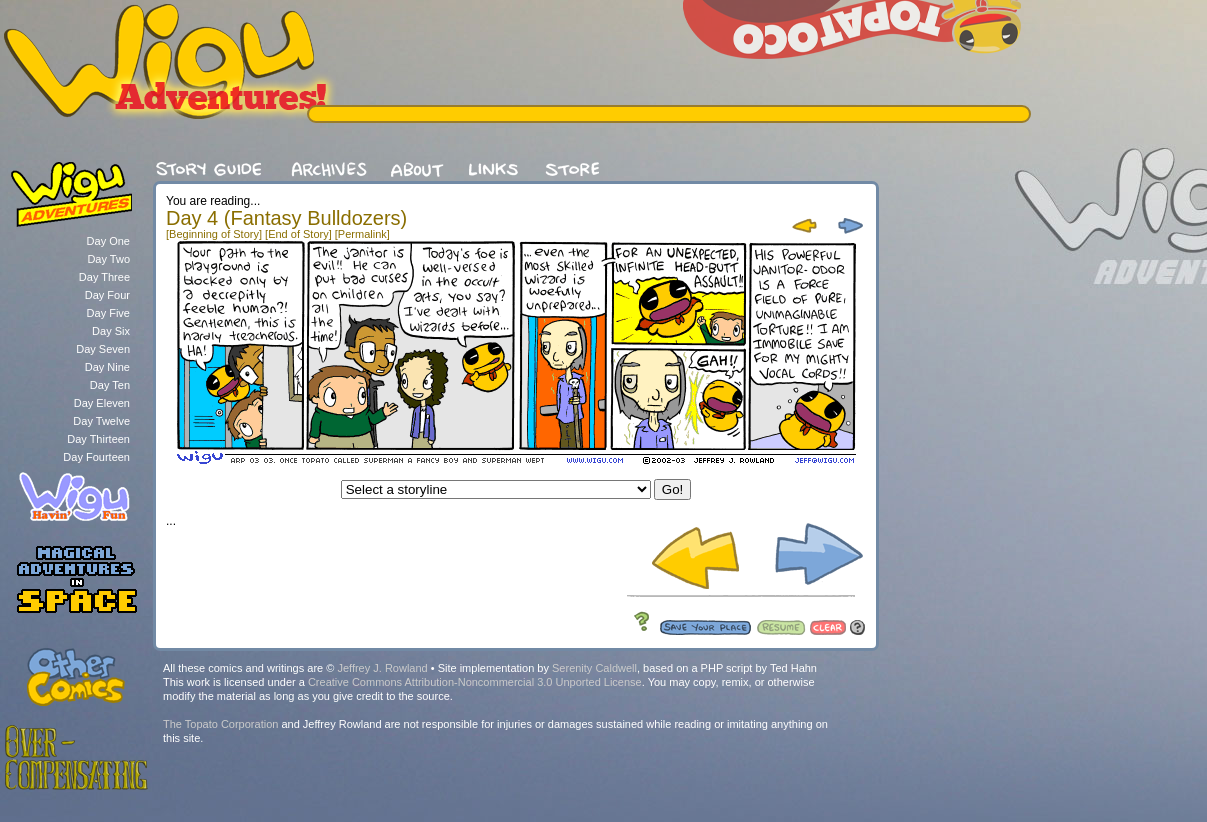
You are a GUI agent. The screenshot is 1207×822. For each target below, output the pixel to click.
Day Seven (103, 349)
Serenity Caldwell (594, 668)
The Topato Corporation (220, 724)
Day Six (111, 331)
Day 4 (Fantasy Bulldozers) (286, 218)
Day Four (107, 295)
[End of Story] (298, 234)
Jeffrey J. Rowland (382, 668)
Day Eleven (102, 403)
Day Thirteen (98, 439)
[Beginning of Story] (214, 234)
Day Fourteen (96, 457)
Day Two (108, 259)
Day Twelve (101, 421)
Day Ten (110, 385)
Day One (108, 241)
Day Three (104, 277)
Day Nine (107, 367)
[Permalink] (362, 234)
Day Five (108, 313)
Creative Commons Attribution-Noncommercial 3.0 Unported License (475, 682)
